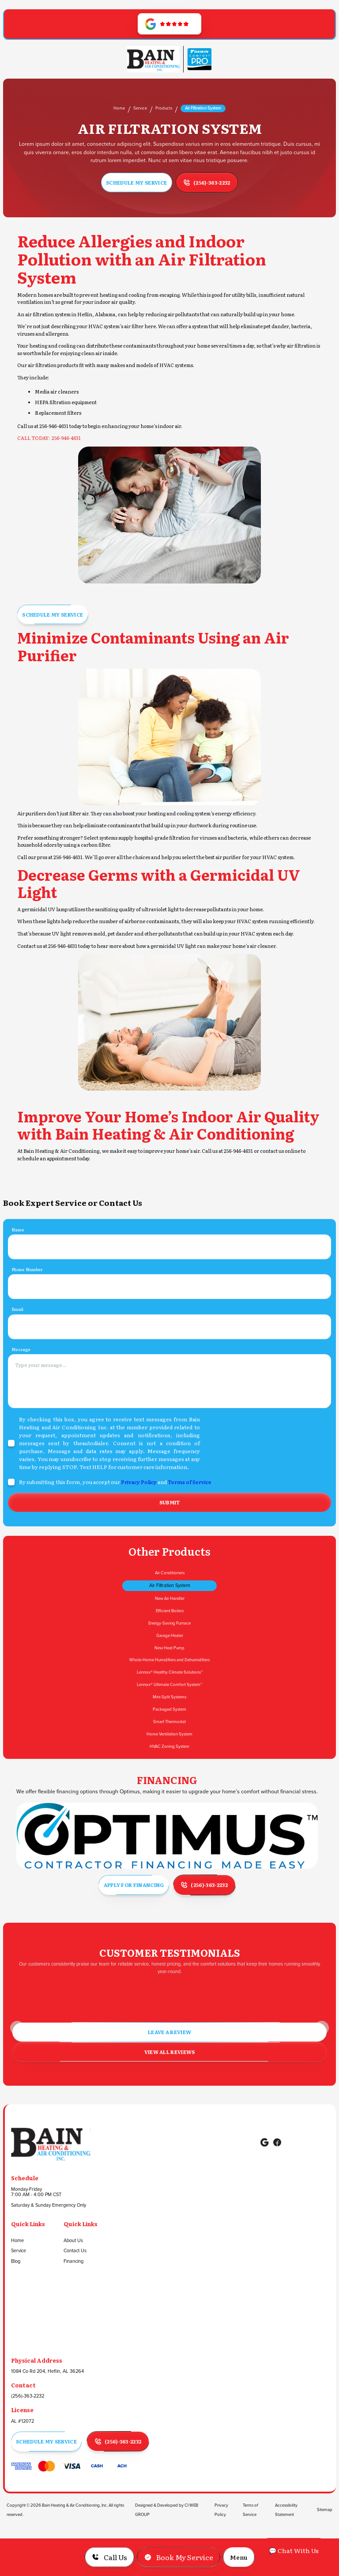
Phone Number (26, 1302)
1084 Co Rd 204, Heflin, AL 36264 (47, 2371)
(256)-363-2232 (27, 2396)
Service (140, 108)
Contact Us (75, 2251)
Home (119, 108)
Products (163, 108)
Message (20, 1382)
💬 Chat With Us (294, 2550)
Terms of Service (189, 1515)
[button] (238, 2557)
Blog (15, 2261)
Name (17, 1262)
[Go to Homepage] (153, 59)
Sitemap (324, 2509)
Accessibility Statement (286, 2510)
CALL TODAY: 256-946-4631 (49, 437)
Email (17, 1342)
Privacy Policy (139, 1515)
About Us (73, 2240)
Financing (73, 2261)
